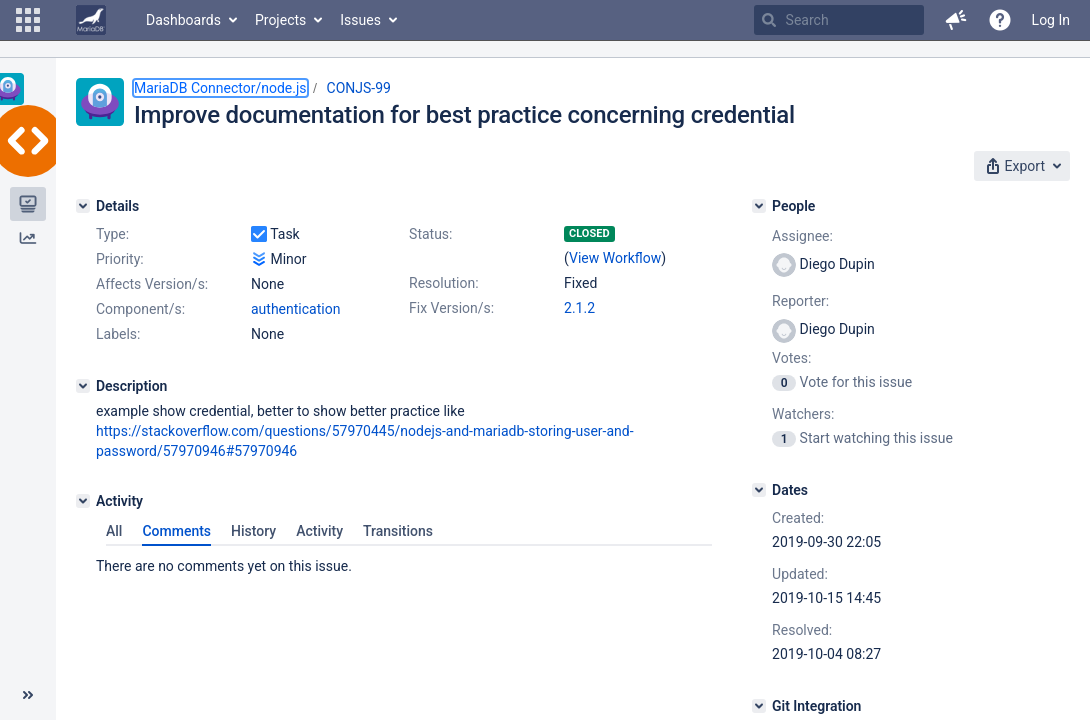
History (253, 531)
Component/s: (140, 309)
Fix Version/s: (451, 308)
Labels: (118, 334)
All (114, 531)
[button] (28, 20)
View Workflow (615, 258)
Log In (1051, 20)
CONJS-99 (359, 88)
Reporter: (800, 301)
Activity (319, 531)
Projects (280, 20)
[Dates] (759, 490)
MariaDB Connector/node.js (220, 88)
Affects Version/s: (152, 284)
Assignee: (802, 236)
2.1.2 (579, 308)
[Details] (83, 206)
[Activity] (83, 501)
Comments (176, 531)
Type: (112, 234)
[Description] (83, 386)
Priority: (120, 259)
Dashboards (183, 20)
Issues (360, 20)
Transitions (398, 531)
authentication (295, 309)
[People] (759, 206)
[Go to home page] (91, 20)
